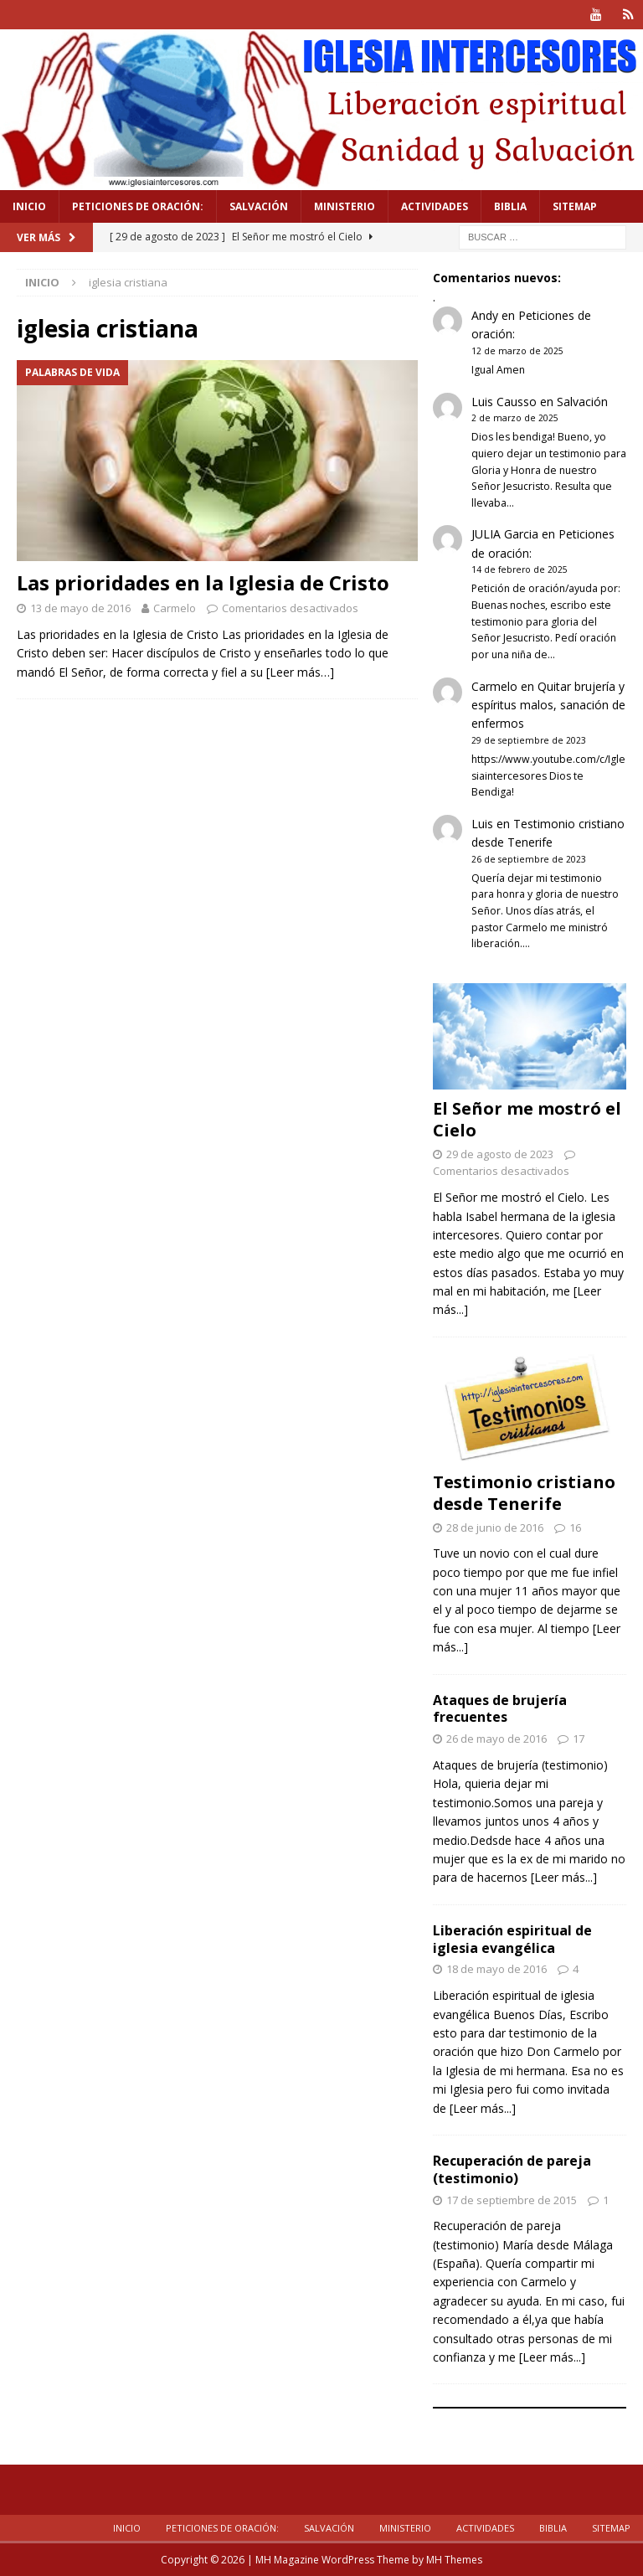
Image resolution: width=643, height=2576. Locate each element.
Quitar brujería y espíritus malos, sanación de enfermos (548, 704)
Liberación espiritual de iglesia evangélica (512, 1939)
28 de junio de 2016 (494, 1526)
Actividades (434, 206)
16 (575, 1526)
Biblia (510, 206)
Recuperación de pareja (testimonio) (512, 2169)
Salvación (258, 206)
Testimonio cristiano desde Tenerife (524, 1492)
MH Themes (454, 2560)
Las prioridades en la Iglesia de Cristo (203, 582)
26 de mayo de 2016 (496, 1738)
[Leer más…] (300, 672)
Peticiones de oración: (137, 206)
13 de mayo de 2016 (80, 608)
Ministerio (344, 206)
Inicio (29, 206)
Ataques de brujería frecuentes (500, 1709)
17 (578, 1738)
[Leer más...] (564, 1877)
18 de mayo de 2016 (496, 1968)
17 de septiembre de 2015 (511, 2199)
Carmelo (174, 608)
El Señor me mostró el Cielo (527, 1118)
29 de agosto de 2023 (499, 1153)
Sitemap (575, 206)
